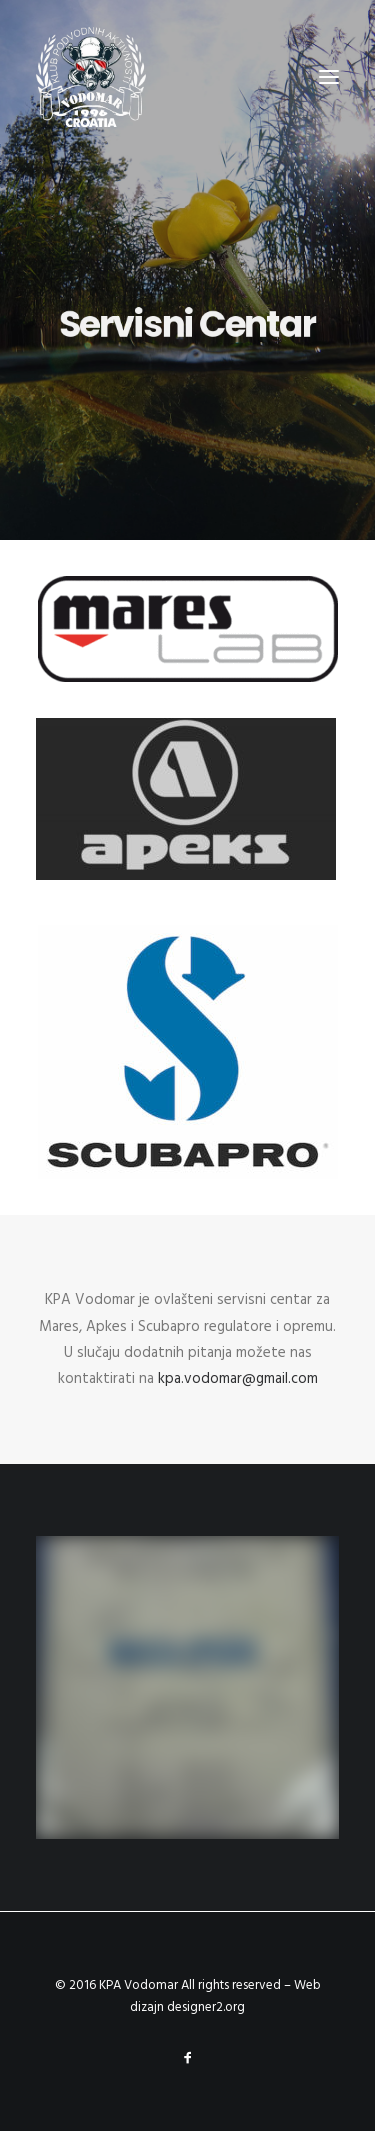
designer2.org (206, 2007)
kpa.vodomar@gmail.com (238, 1379)
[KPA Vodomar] (91, 77)
